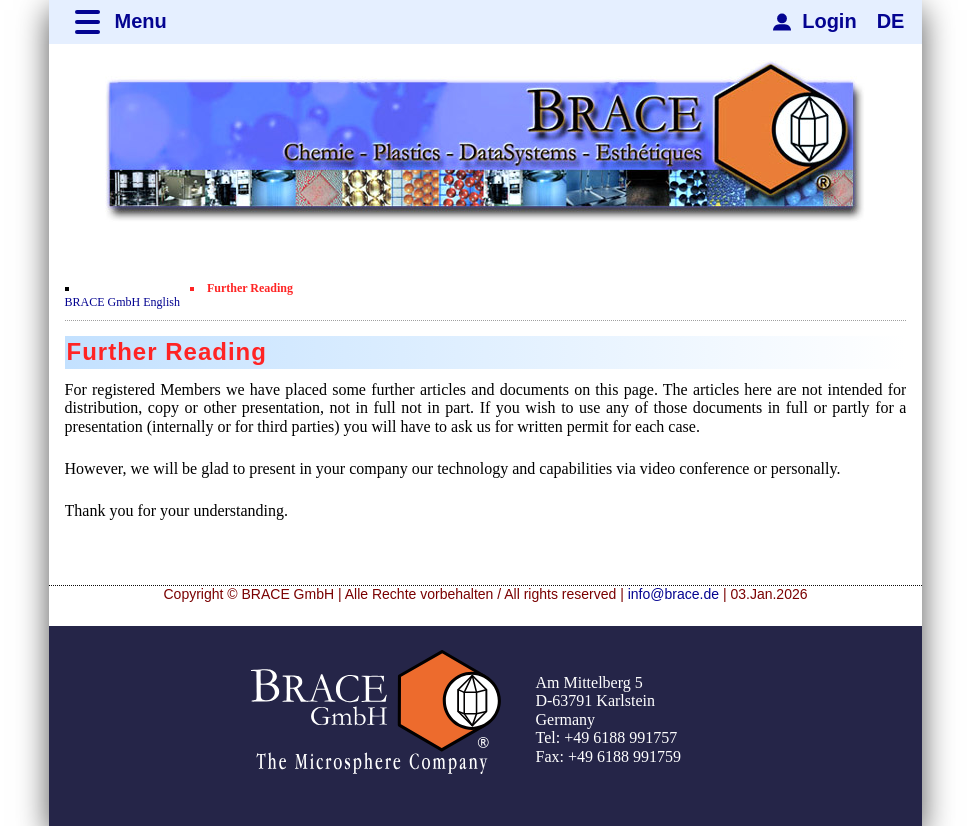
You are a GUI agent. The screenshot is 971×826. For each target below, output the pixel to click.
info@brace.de (673, 594)
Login (829, 21)
